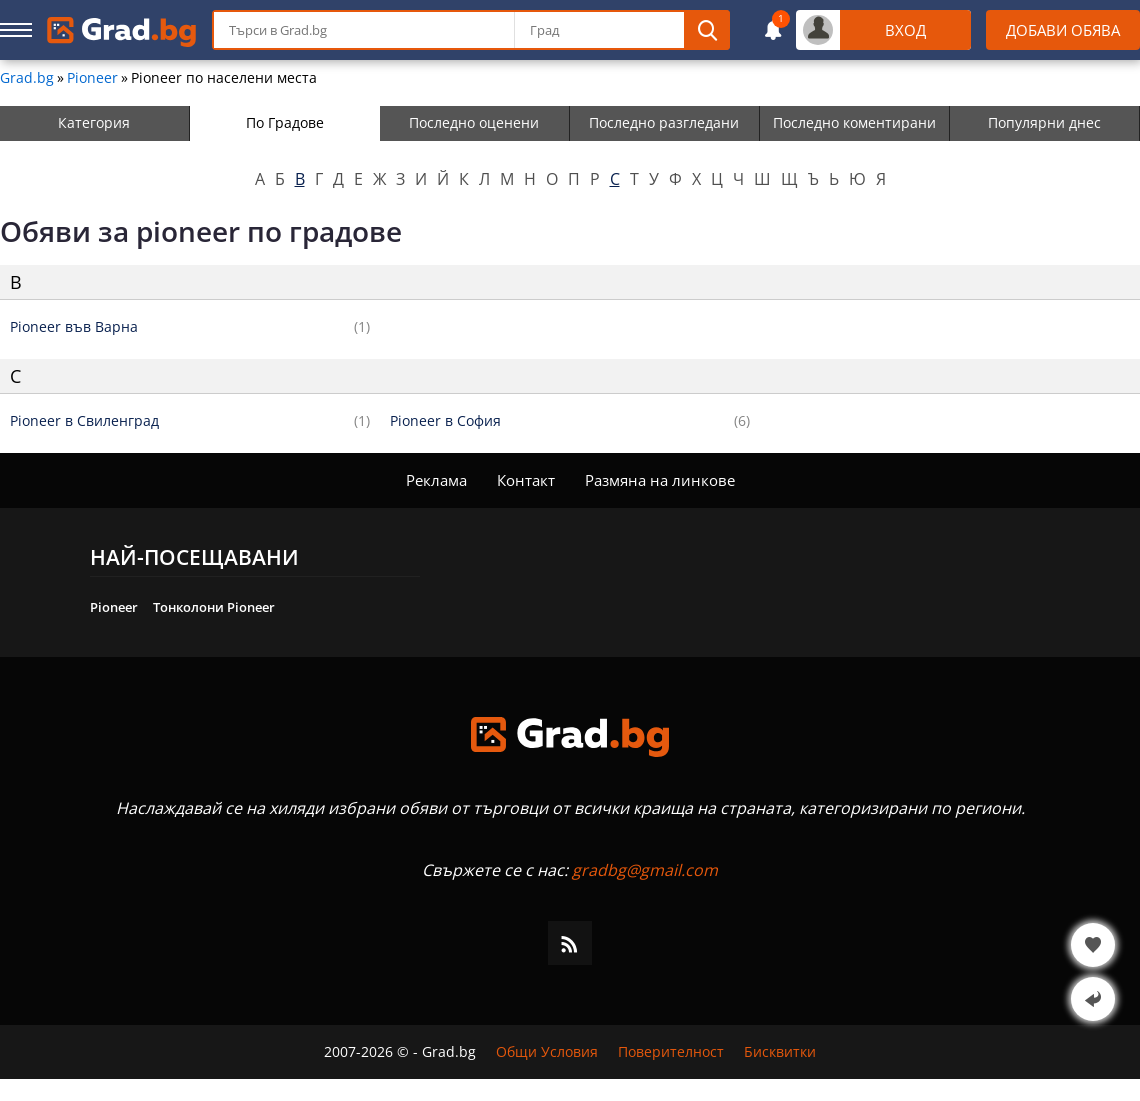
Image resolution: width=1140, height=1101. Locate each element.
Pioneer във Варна (74, 327)
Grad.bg (27, 78)
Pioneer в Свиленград (84, 421)
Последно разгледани (664, 122)
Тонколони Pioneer (214, 607)
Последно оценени (474, 122)
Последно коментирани (854, 122)
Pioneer (92, 78)
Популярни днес (1044, 122)
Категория (94, 122)
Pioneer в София (445, 421)
